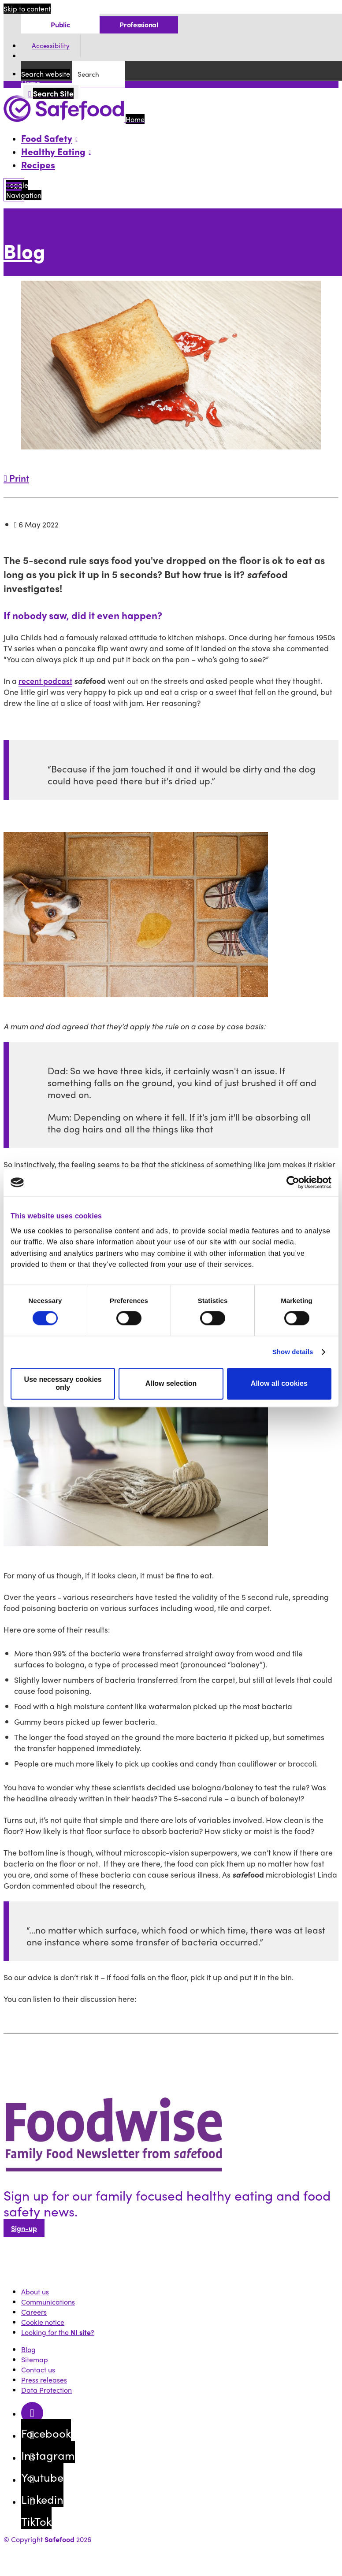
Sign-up (24, 2228)
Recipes (38, 164)
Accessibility (51, 46)
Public (60, 24)
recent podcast (45, 680)
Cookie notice (42, 2322)
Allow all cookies (279, 1384)
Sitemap (34, 2359)
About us (35, 2291)
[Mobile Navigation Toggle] (14, 189)
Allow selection (171, 1384)
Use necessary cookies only (63, 1384)
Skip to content (27, 9)
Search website (45, 74)
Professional (138, 24)
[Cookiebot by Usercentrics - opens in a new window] (292, 1182)
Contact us (38, 2369)
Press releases (44, 2380)
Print (16, 477)
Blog (24, 250)
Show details (292, 1352)
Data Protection (46, 2390)
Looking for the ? (57, 2332)
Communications (48, 2302)
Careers (34, 2312)
